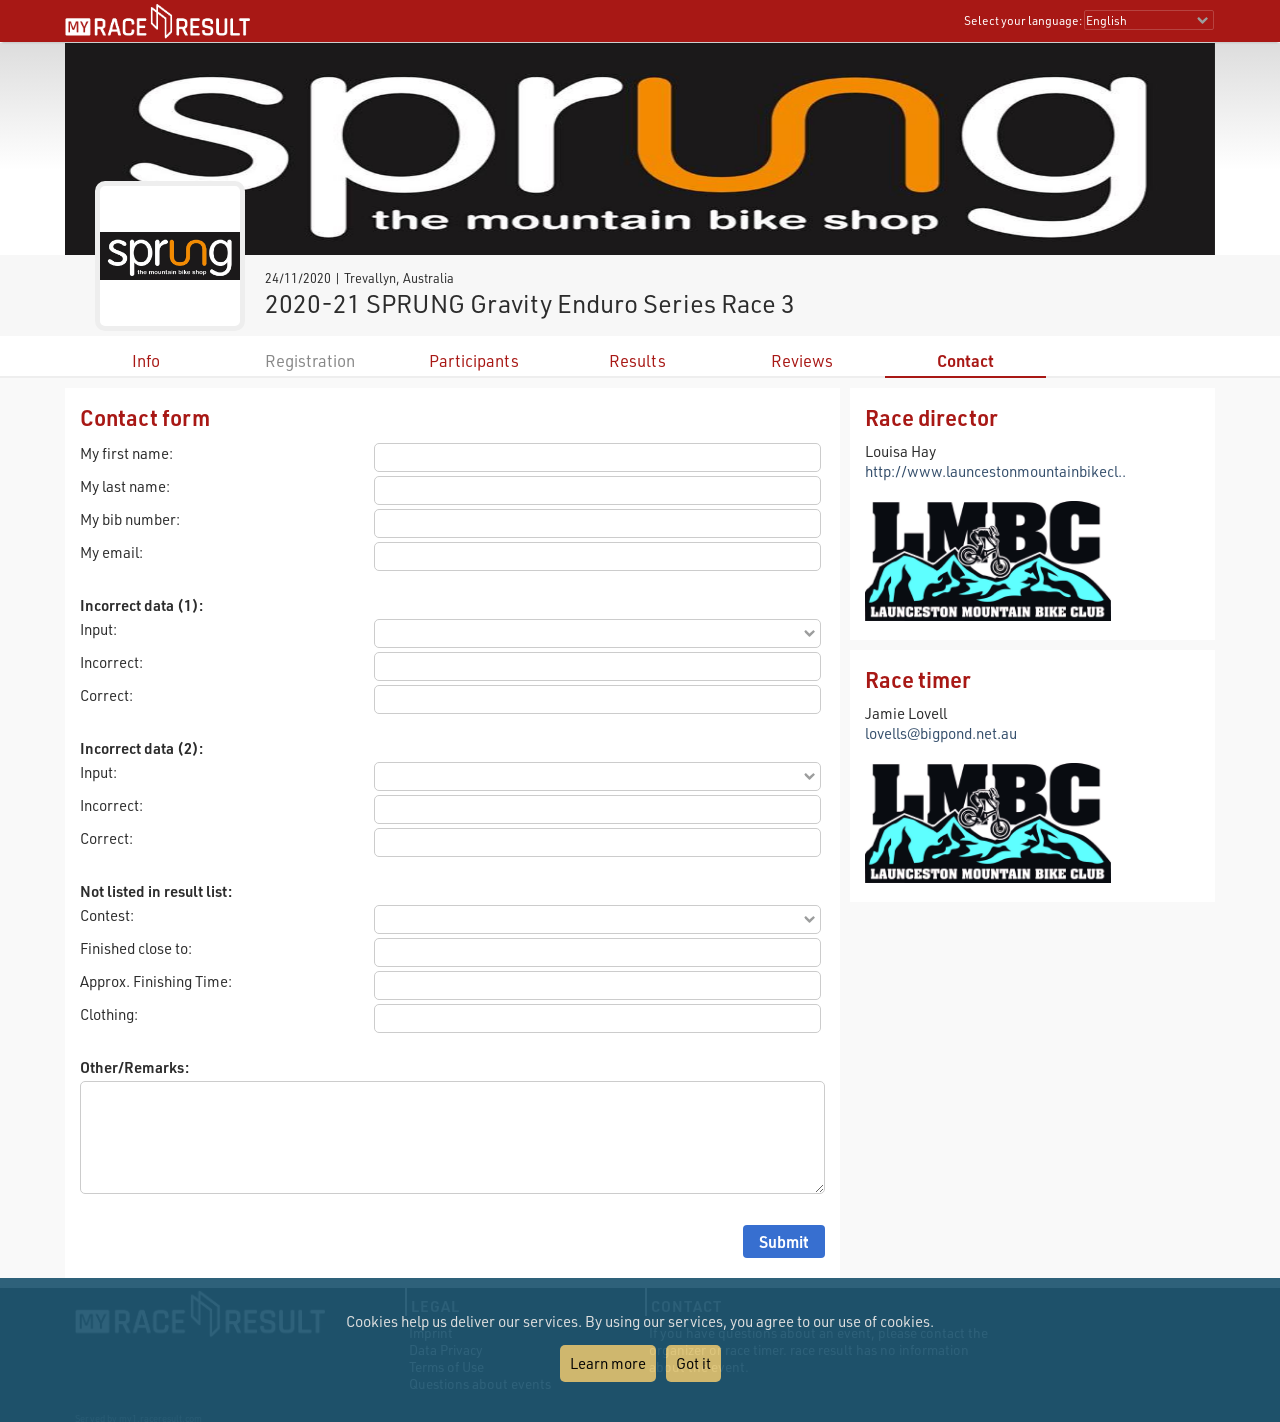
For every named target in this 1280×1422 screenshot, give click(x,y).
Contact (965, 360)
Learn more (608, 1363)
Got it (693, 1363)
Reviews (802, 360)
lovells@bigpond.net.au (941, 733)
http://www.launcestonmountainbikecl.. (995, 471)
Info (146, 360)
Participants (474, 360)
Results (637, 360)
